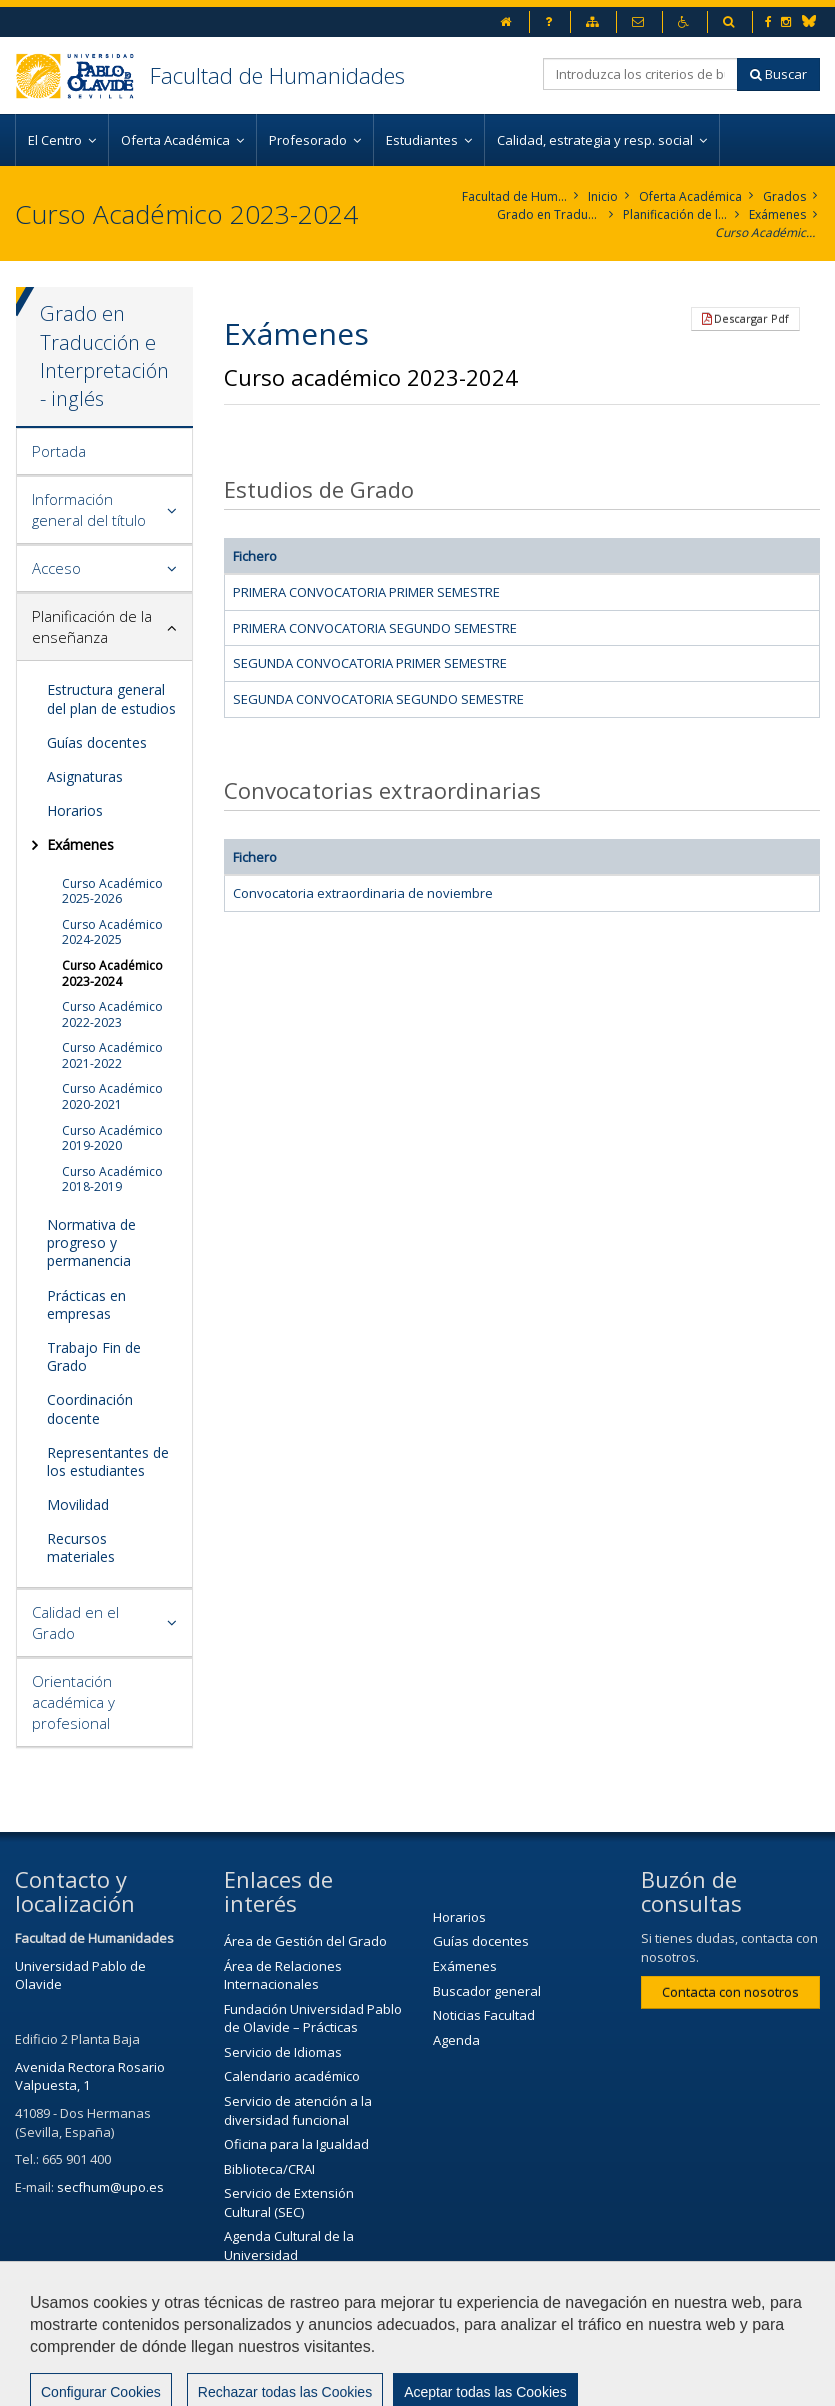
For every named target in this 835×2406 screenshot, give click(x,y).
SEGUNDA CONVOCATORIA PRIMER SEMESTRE (370, 663)
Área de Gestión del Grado (305, 1941)
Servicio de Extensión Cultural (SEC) (289, 2202)
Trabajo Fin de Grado (94, 1356)
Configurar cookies (189, 2381)
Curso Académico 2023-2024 (767, 232)
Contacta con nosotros (730, 1992)
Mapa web (57, 2381)
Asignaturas (85, 776)
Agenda (456, 2040)
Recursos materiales (81, 1547)
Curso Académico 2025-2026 (112, 891)
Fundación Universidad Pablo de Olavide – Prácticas (313, 2018)
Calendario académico (292, 2076)
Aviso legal (563, 2332)
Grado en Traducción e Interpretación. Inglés (549, 214)
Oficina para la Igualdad (296, 2144)
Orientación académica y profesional (73, 1702)
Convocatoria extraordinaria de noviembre (363, 893)
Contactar (458, 2332)
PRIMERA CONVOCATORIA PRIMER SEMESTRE (366, 592)
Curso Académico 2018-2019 (112, 1179)
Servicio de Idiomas (283, 2052)
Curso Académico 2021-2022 (112, 1055)
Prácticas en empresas (86, 1304)
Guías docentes (97, 742)
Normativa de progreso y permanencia (91, 1242)
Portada (59, 451)
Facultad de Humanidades (277, 75)
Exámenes (777, 214)
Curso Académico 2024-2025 (112, 932)
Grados (784, 196)
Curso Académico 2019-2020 (112, 1138)
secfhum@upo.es (110, 2187)
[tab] (104, 452)
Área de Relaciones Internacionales (283, 1975)
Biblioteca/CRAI (269, 2169)
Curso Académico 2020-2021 (112, 1096)
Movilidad (78, 1504)
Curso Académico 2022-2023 (112, 1014)
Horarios (75, 810)
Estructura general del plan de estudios (111, 698)
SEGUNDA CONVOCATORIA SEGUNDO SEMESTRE (378, 699)
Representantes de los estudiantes (108, 1461)
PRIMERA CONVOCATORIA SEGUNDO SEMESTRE (375, 628)
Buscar (778, 74)
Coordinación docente (90, 1408)
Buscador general (487, 1991)
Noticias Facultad (484, 2015)
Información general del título (89, 509)
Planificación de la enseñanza (675, 214)
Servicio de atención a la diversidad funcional (298, 2110)
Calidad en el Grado (75, 1622)
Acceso (56, 568)
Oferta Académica (690, 196)
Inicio (603, 196)
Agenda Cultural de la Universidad (289, 2245)
